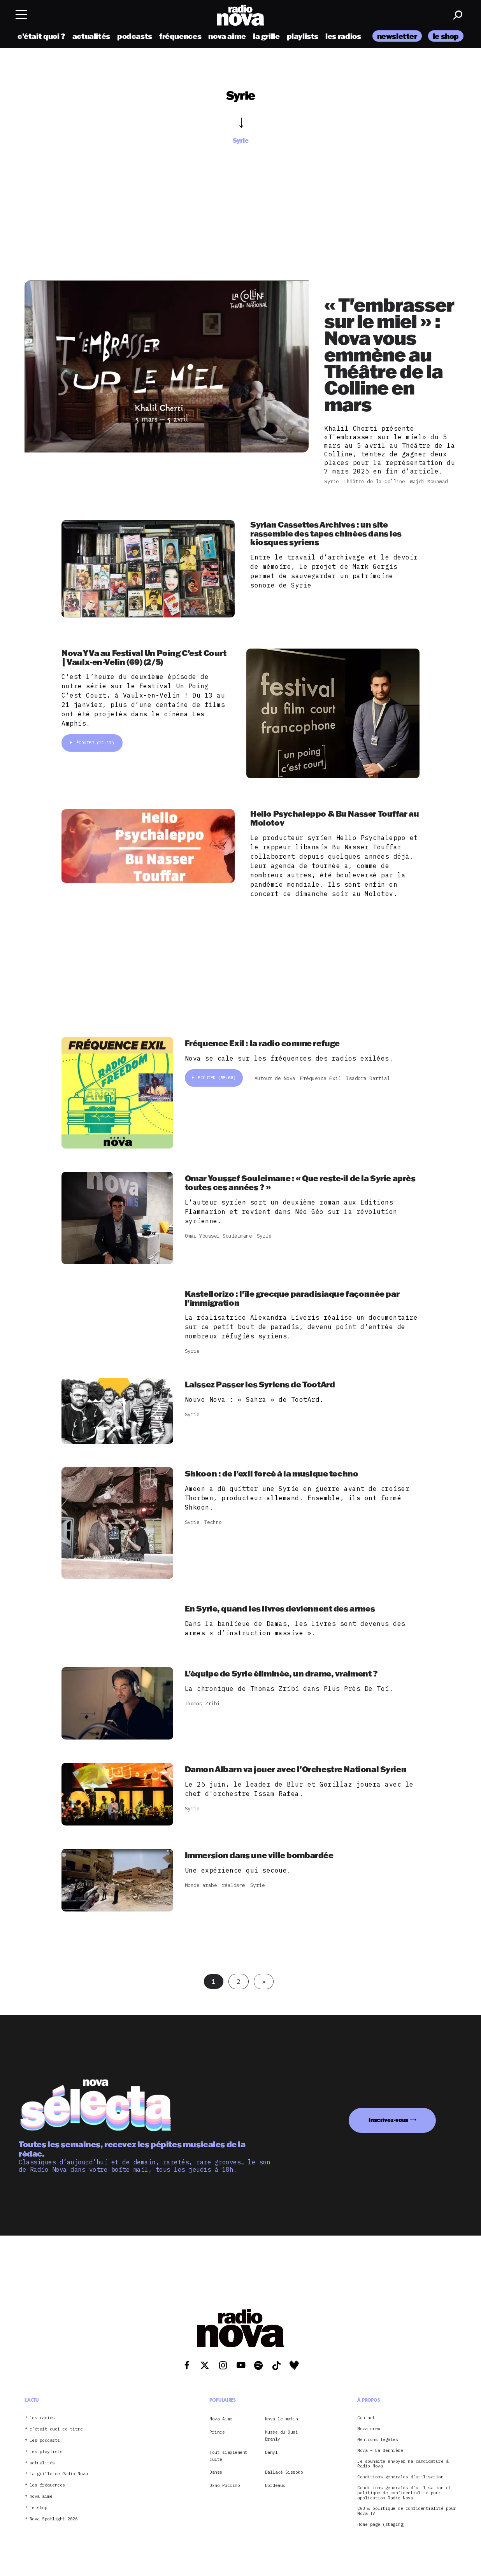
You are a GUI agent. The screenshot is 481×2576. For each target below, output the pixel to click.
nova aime (227, 36)
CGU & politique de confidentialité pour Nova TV (406, 2511)
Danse (215, 2472)
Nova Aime (220, 2419)
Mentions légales (377, 2439)
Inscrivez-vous (388, 2120)
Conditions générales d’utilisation (400, 2477)
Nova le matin (281, 2419)
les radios (343, 36)
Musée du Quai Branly (281, 2435)
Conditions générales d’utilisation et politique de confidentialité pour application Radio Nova (404, 2492)
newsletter (397, 36)
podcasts (134, 36)
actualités (91, 36)
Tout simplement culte (228, 2456)
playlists (303, 36)
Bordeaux (275, 2485)
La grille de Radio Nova (59, 2473)
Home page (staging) (381, 2524)
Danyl (271, 2452)
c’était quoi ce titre (56, 2429)
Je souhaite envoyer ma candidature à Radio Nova (402, 2464)
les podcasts (45, 2440)
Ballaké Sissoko (284, 2472)
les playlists (46, 2451)
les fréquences (47, 2485)
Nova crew (368, 2428)
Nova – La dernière (380, 2450)
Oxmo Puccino (224, 2485)
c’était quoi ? (41, 36)
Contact (366, 2417)
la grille (266, 36)
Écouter (92, 742)
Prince (217, 2432)
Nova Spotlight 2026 (54, 2519)
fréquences (180, 36)
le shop (446, 36)
